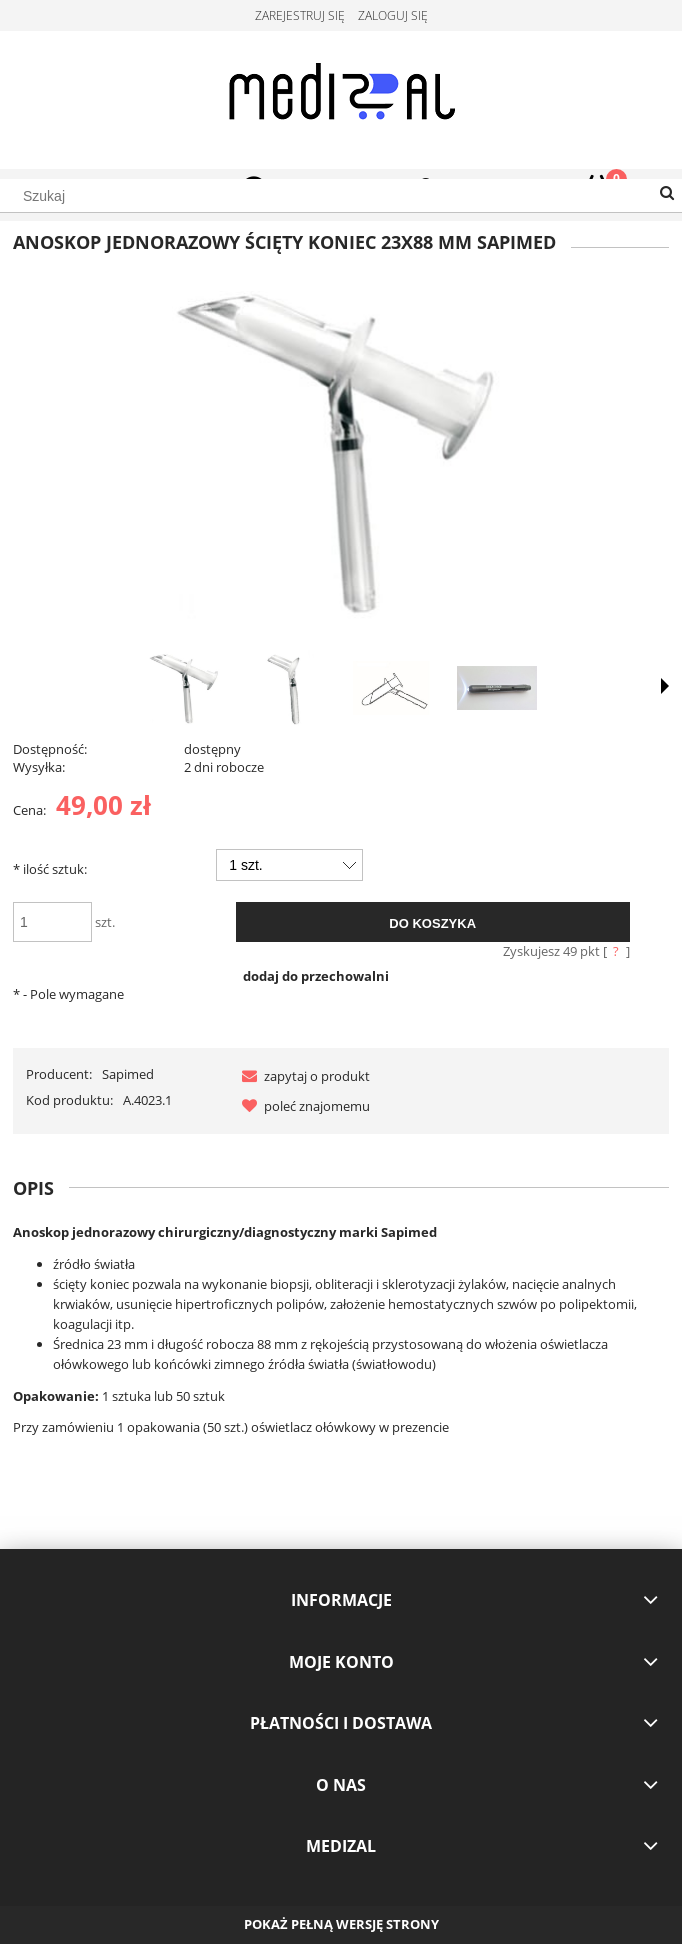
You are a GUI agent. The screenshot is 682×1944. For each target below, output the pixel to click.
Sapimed (128, 1074)
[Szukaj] (667, 194)
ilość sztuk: (50, 869)
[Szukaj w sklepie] (341, 196)
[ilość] (52, 922)
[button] (302, 1076)
